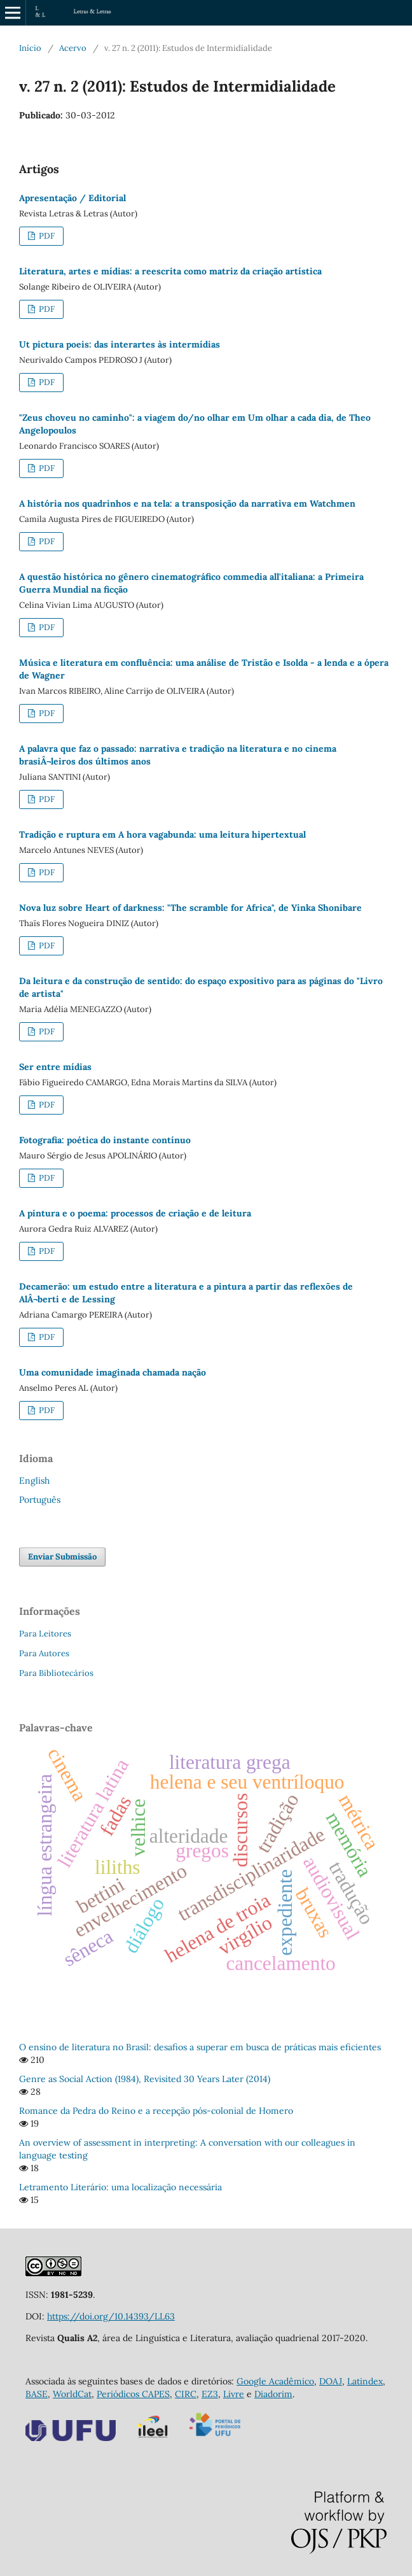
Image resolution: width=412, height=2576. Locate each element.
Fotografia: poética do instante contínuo (105, 1140)
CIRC (185, 2394)
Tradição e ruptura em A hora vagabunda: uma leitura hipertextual (162, 834)
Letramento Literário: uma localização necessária (120, 2187)
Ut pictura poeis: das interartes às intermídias (119, 344)
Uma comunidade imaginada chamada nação (112, 1372)
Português (39, 1499)
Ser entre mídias (55, 1067)
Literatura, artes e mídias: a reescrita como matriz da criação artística (170, 271)
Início (30, 48)
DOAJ (330, 2381)
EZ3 (210, 2394)
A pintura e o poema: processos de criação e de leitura (135, 1213)
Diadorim (273, 2394)
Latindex (365, 2381)
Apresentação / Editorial (72, 198)
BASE (36, 2394)
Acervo (72, 48)
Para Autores (44, 1653)
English (34, 1480)
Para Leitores (45, 1633)
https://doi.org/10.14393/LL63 (111, 2316)
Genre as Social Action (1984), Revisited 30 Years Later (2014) (144, 2079)
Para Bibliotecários (56, 1673)
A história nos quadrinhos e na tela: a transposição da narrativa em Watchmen (187, 503)
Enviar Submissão (62, 1556)
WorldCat (72, 2394)
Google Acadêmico (275, 2381)
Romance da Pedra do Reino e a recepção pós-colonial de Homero (156, 2110)
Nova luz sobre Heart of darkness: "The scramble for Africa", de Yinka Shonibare (190, 907)
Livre (233, 2394)
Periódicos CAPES (133, 2394)
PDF (46, 235)
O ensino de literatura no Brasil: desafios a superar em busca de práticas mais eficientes (200, 2047)
